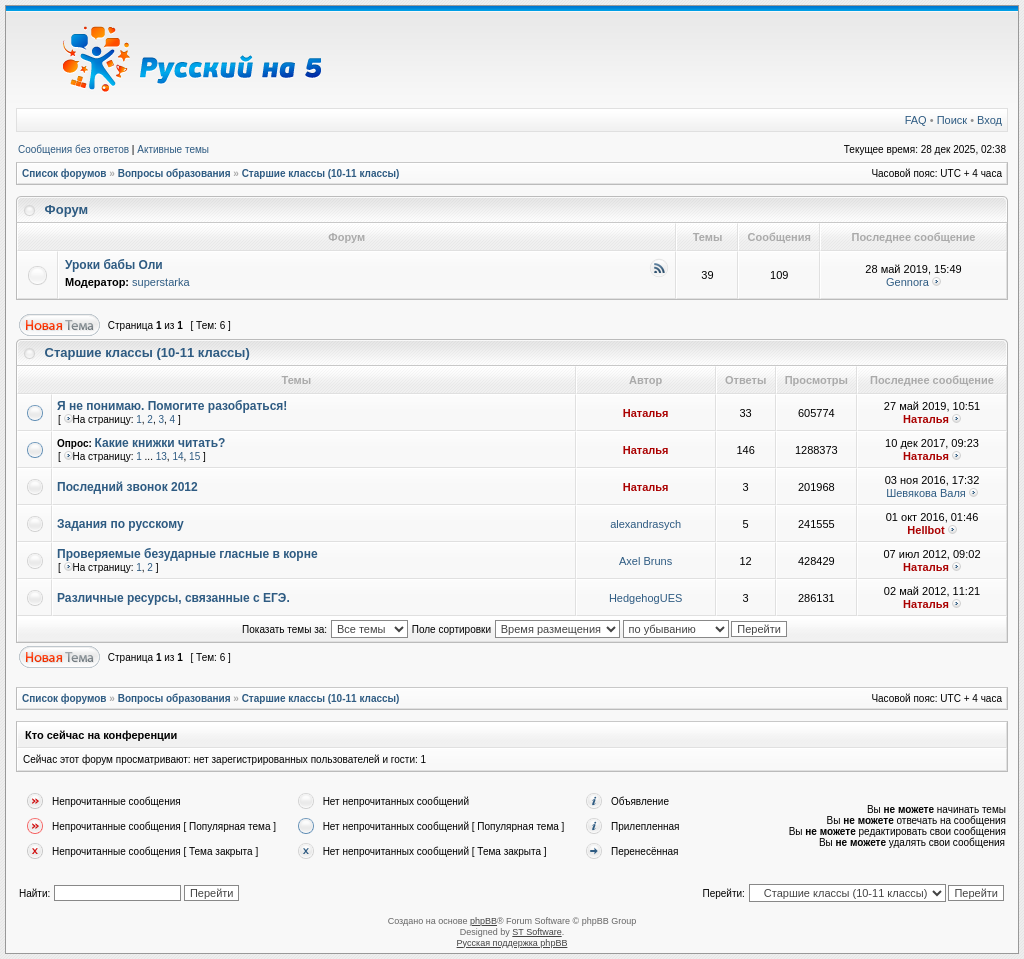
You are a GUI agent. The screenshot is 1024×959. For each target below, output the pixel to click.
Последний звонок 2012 (127, 487)
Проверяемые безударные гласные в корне (187, 554)
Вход (989, 120)
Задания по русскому (120, 524)
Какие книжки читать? (160, 443)
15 (194, 456)
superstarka (160, 282)
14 (177, 456)
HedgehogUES (645, 598)
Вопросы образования (174, 173)
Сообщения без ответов (73, 149)
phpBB (483, 921)
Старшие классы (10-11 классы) (321, 173)
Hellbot (925, 530)
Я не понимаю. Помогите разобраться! (172, 406)
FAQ (916, 120)
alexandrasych (645, 524)
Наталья (646, 413)
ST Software (536, 932)
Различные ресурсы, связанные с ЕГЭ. (173, 598)
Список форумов (64, 173)
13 (161, 456)
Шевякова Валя (926, 493)
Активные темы (173, 149)
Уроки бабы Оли (114, 265)
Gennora (907, 282)
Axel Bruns (645, 561)
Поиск (952, 120)
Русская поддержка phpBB (512, 943)
